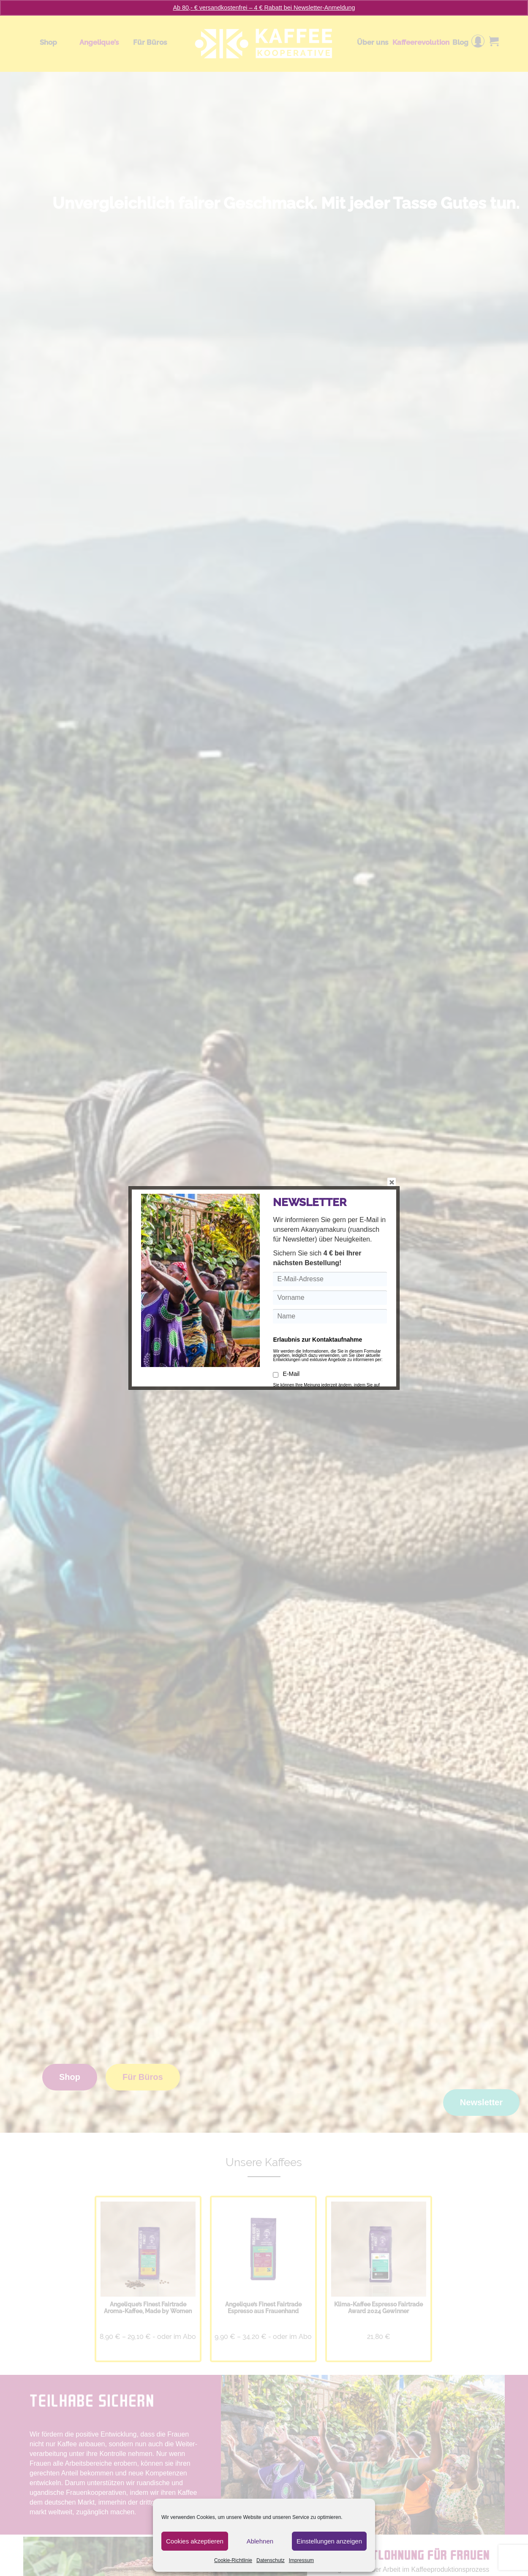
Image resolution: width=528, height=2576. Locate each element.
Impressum (301, 2560)
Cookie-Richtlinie (233, 2560)
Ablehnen (260, 2541)
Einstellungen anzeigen (329, 2541)
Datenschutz (270, 2560)
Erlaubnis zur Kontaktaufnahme (317, 1339)
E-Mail (286, 1374)
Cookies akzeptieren (194, 2541)
